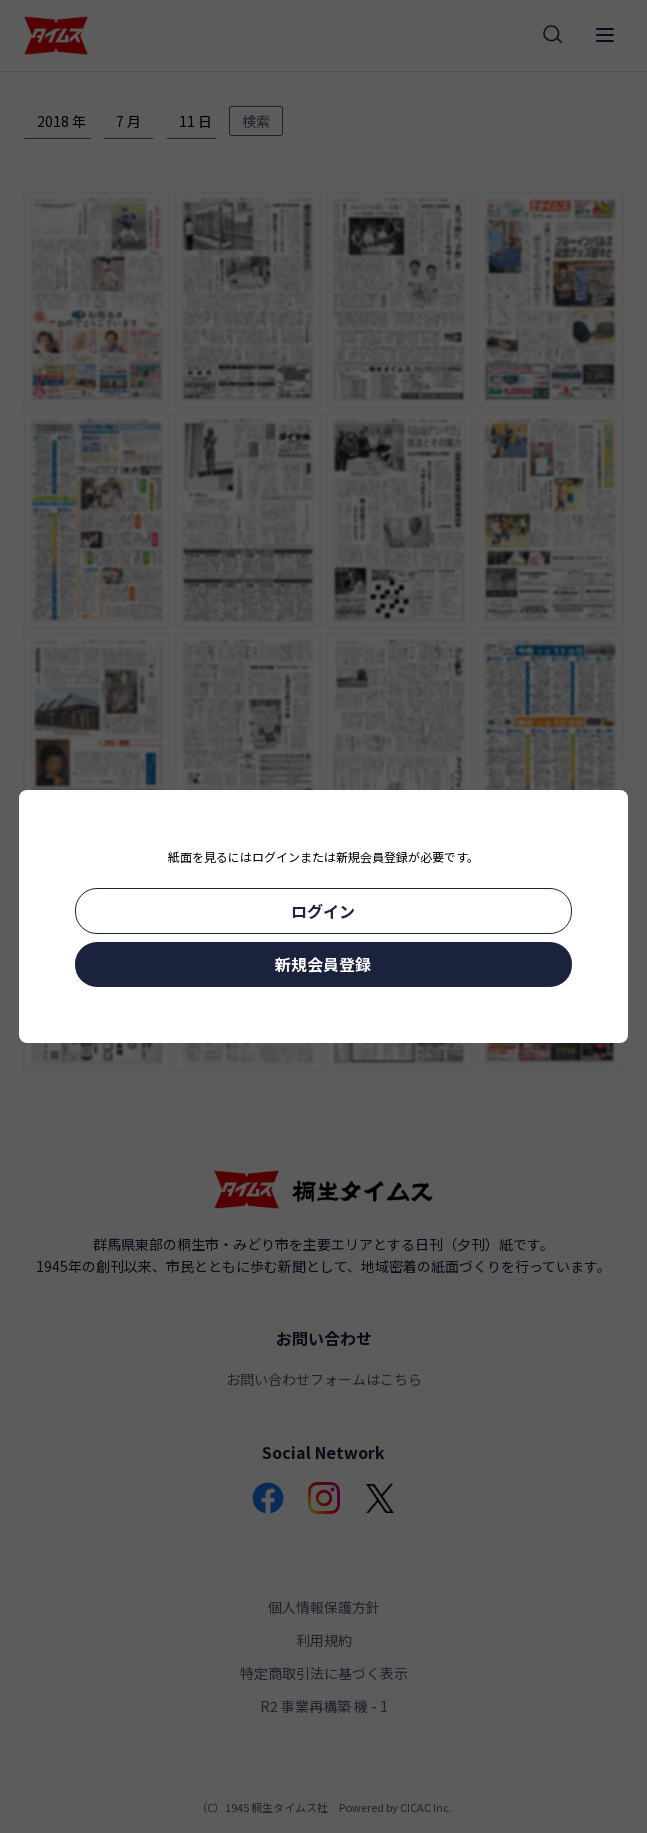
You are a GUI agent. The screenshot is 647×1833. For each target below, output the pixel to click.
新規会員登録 (323, 964)
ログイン (323, 911)
